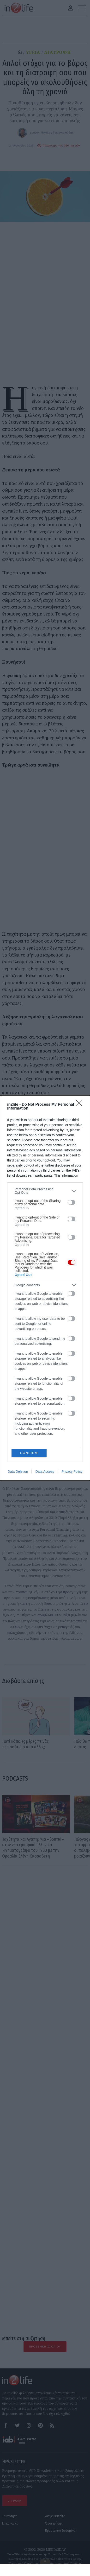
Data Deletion (18, 1355)
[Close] (80, 1221)
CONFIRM (29, 1336)
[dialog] (45, 1288)
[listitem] (45, 1307)
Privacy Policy (71, 1355)
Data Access (44, 1355)
